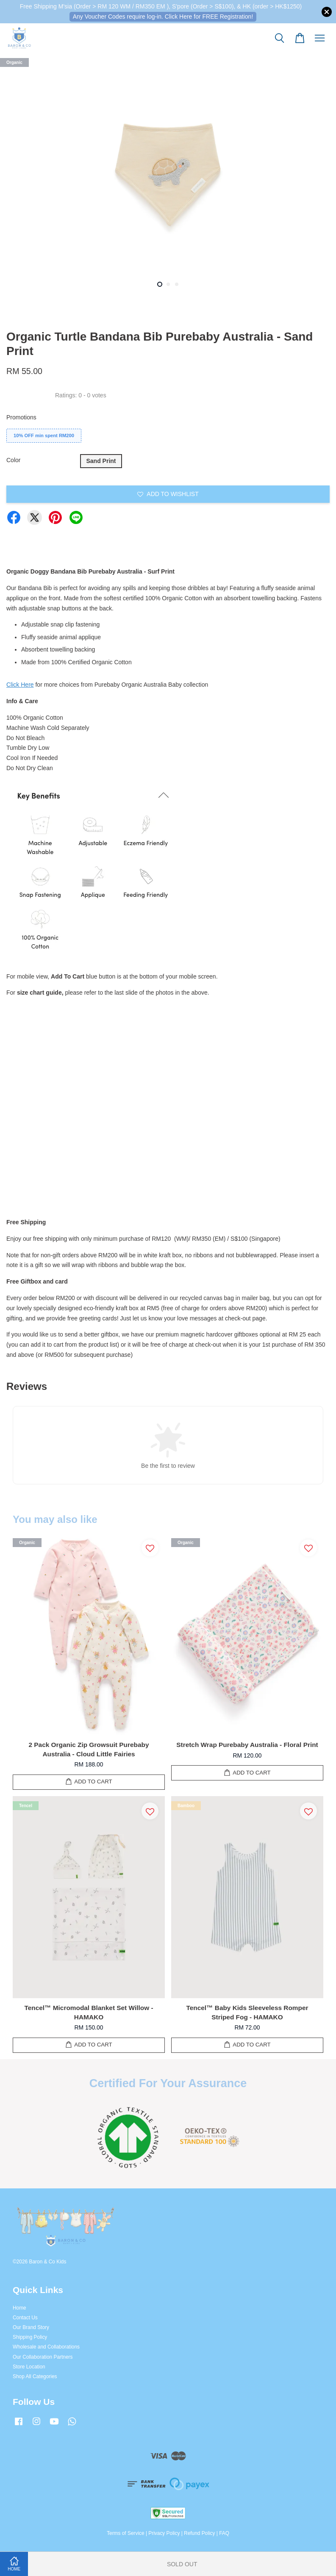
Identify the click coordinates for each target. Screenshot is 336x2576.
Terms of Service (125, 2533)
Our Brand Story (31, 2327)
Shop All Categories (35, 2376)
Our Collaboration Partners (42, 2357)
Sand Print (101, 461)
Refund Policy (199, 2533)
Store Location (29, 2367)
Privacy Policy (164, 2533)
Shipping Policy (30, 2337)
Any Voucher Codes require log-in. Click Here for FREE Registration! (163, 16)
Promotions (21, 417)
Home (19, 2308)
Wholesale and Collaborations (46, 2347)
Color (13, 460)
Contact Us (25, 2318)
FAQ (224, 2533)
